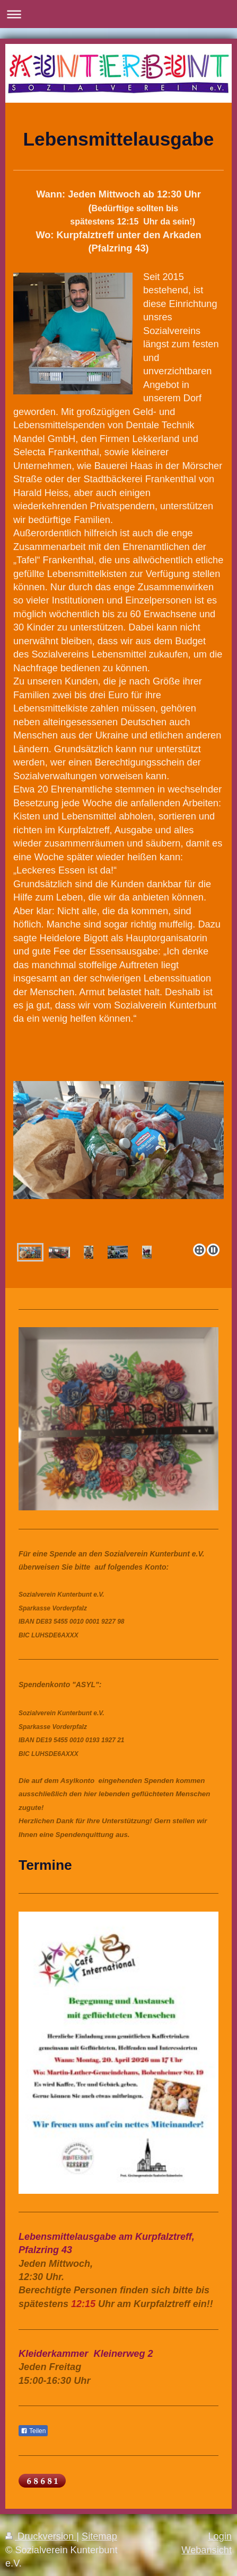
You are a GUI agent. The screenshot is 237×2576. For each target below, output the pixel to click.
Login (220, 2536)
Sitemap (99, 2536)
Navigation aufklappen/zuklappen (118, 14)
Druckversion (40, 2536)
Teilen (33, 2431)
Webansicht (206, 2550)
